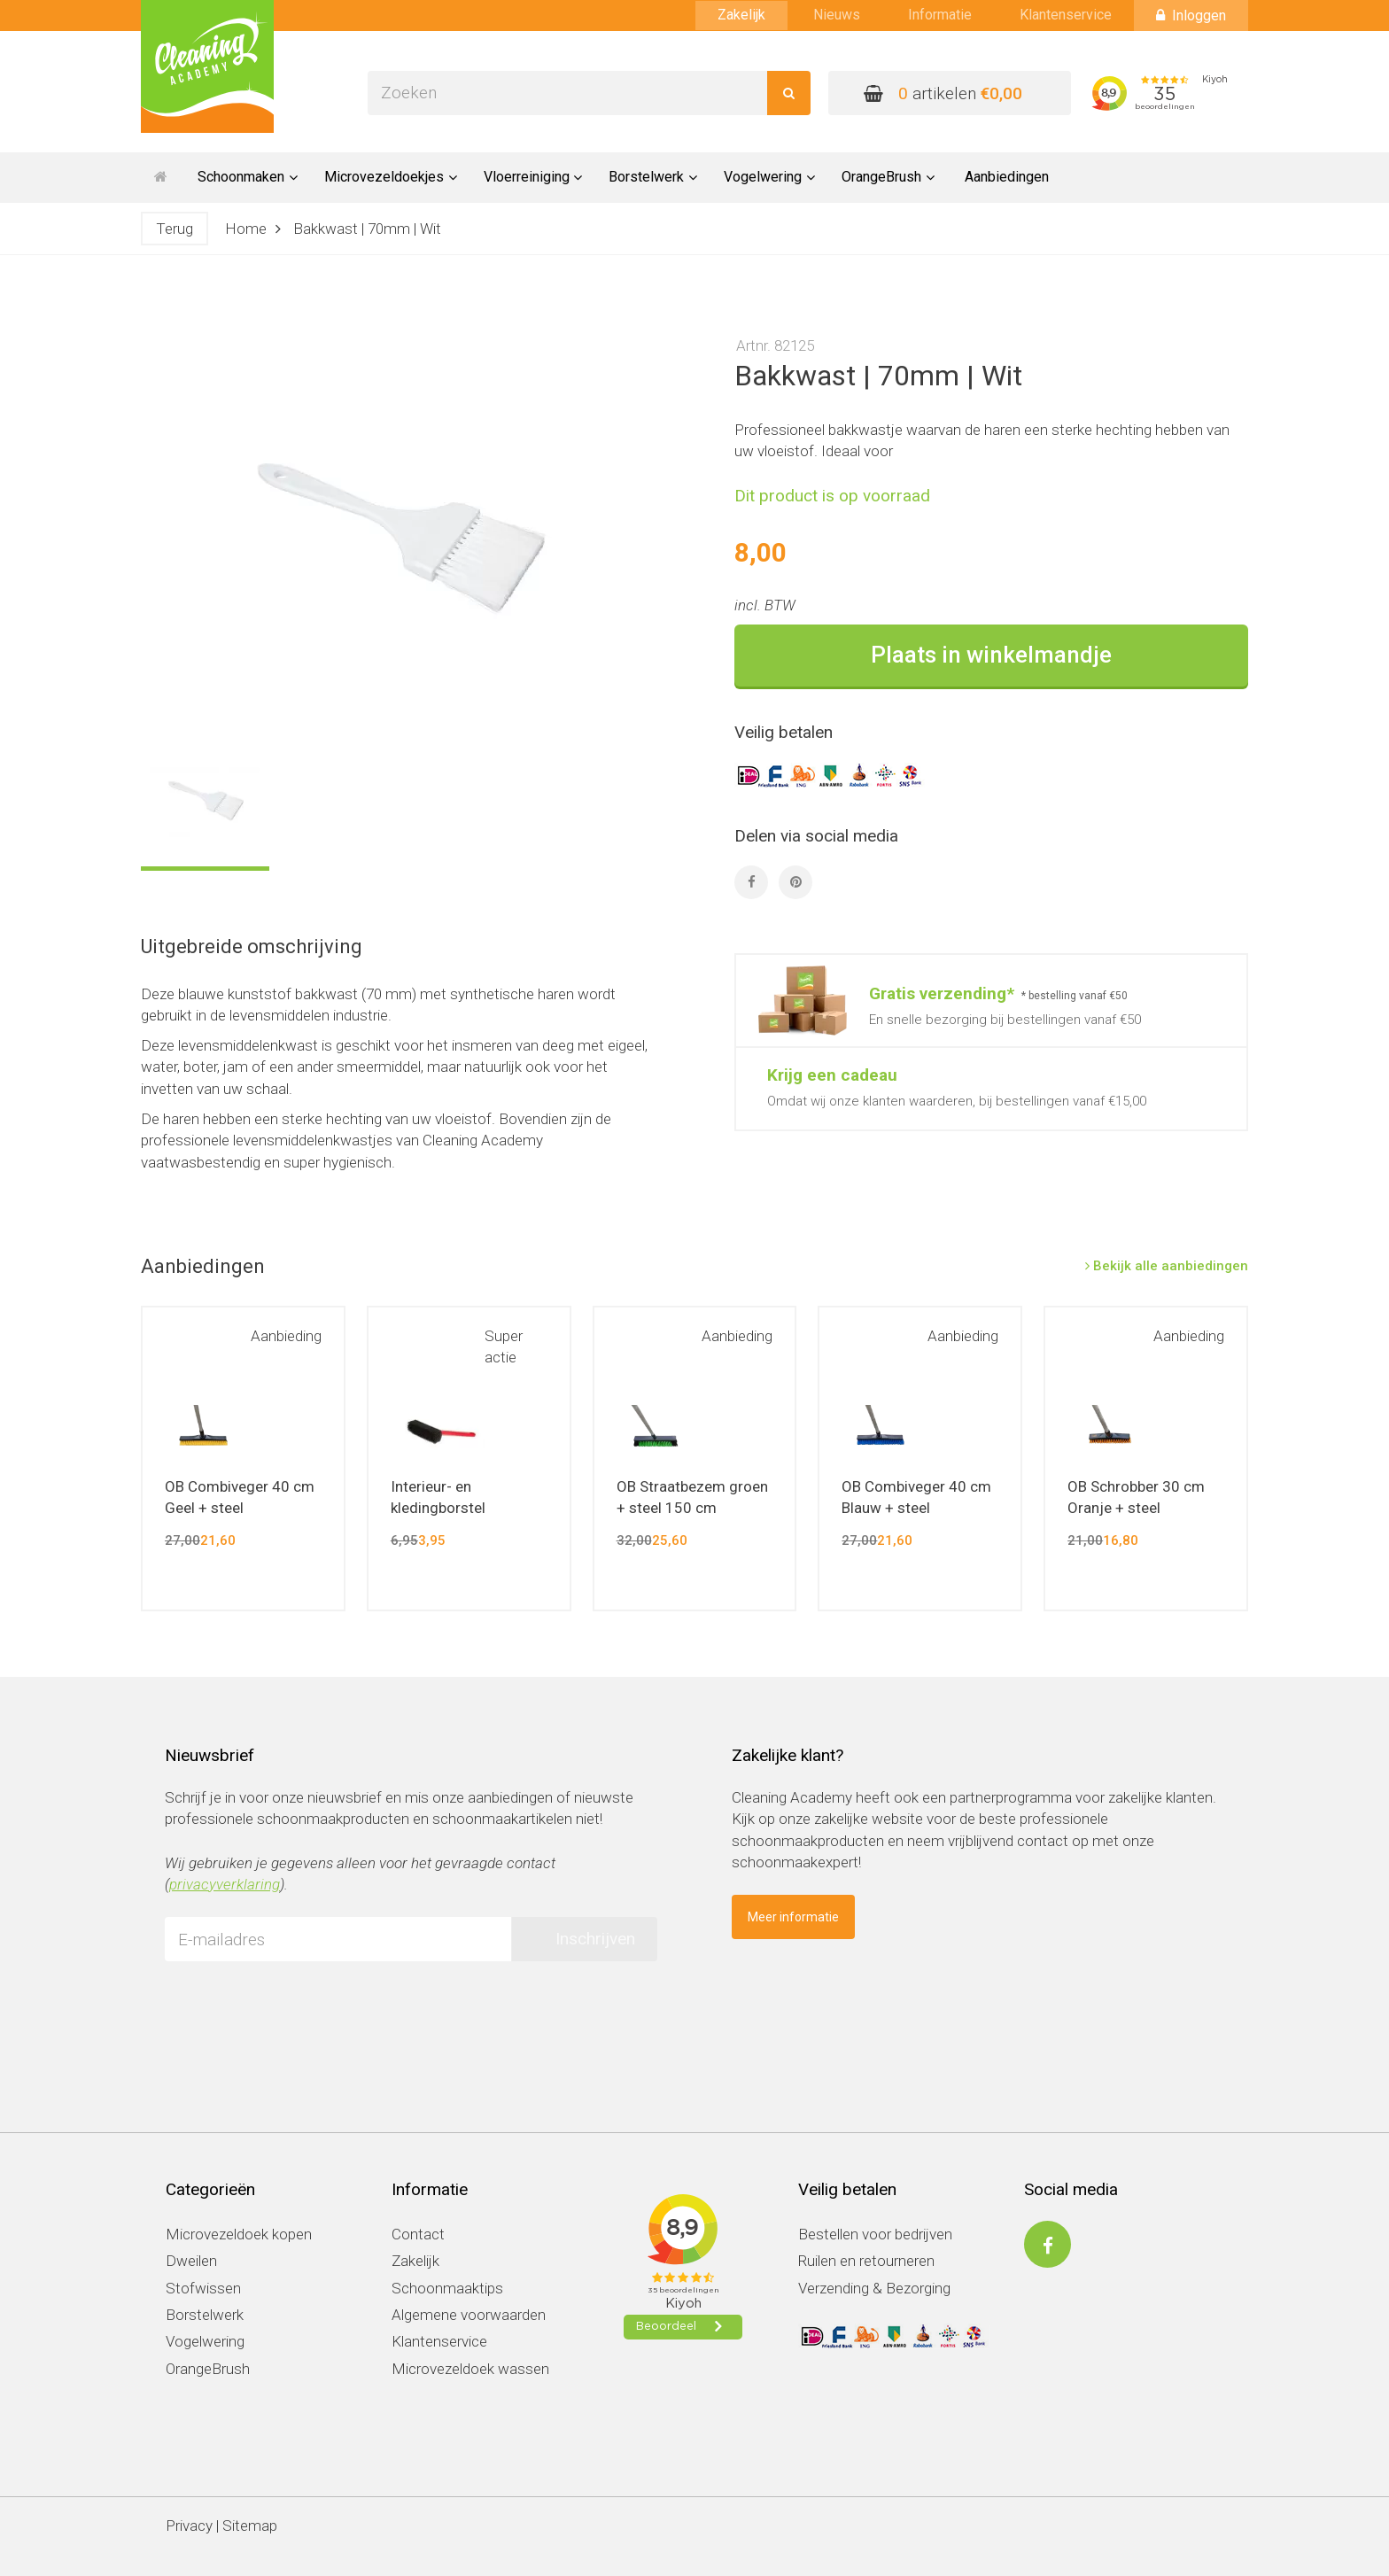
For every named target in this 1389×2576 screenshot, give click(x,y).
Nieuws (836, 14)
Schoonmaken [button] (248, 176)
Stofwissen (203, 2288)
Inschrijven (595, 1938)
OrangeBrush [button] (888, 176)
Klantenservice (1066, 14)
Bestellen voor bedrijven (875, 2234)
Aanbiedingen (1007, 176)
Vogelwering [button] (769, 176)
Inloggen (1191, 15)
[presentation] (299, 2009)
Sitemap (249, 2525)
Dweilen (191, 2261)
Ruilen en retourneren (866, 2261)
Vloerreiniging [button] (533, 176)
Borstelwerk (205, 2315)
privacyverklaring (224, 1884)
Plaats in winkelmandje (991, 654)
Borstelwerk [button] (653, 176)
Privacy (189, 2525)
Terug (174, 228)
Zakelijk (741, 14)
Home (246, 228)
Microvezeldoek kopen (239, 2234)
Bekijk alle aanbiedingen (1166, 1266)
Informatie (940, 14)
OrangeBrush (208, 2369)
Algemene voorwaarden (469, 2315)
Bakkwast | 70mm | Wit (367, 228)
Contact (418, 2234)
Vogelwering (205, 2341)
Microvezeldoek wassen (470, 2369)
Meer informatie (793, 1917)
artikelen (943, 93)
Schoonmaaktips (447, 2288)
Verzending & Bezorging (874, 2288)
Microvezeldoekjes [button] (390, 176)
